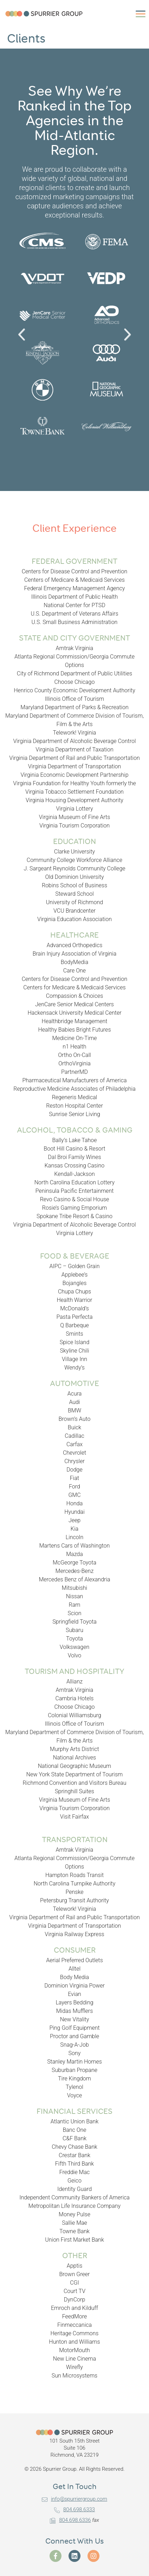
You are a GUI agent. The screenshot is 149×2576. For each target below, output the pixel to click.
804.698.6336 (70, 2520)
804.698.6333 (74, 2509)
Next (125, 342)
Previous (26, 342)
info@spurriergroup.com (74, 2499)
